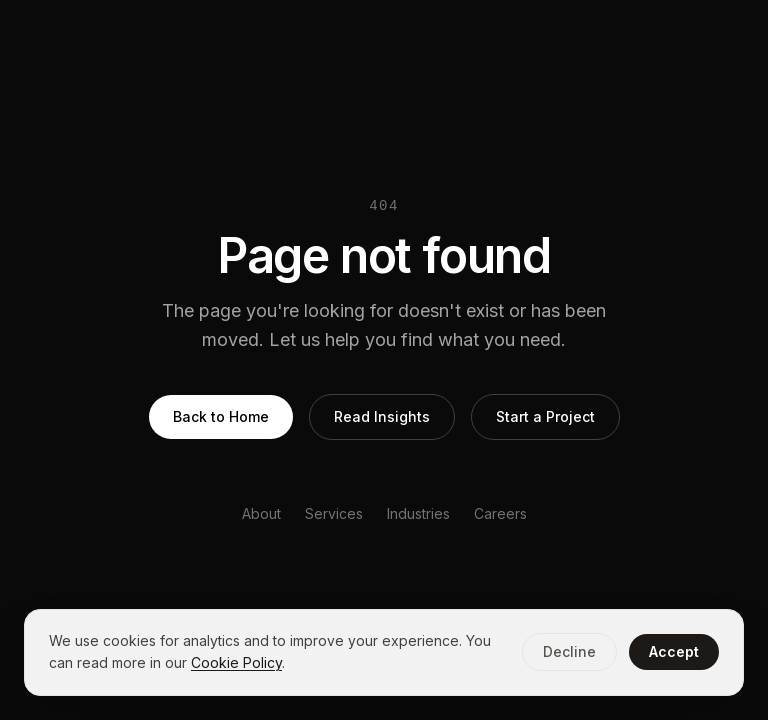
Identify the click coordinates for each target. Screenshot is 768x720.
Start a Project (545, 416)
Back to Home (221, 416)
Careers (500, 513)
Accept (674, 651)
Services (334, 513)
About (261, 513)
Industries (418, 513)
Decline (569, 651)
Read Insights (382, 416)
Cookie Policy (236, 662)
